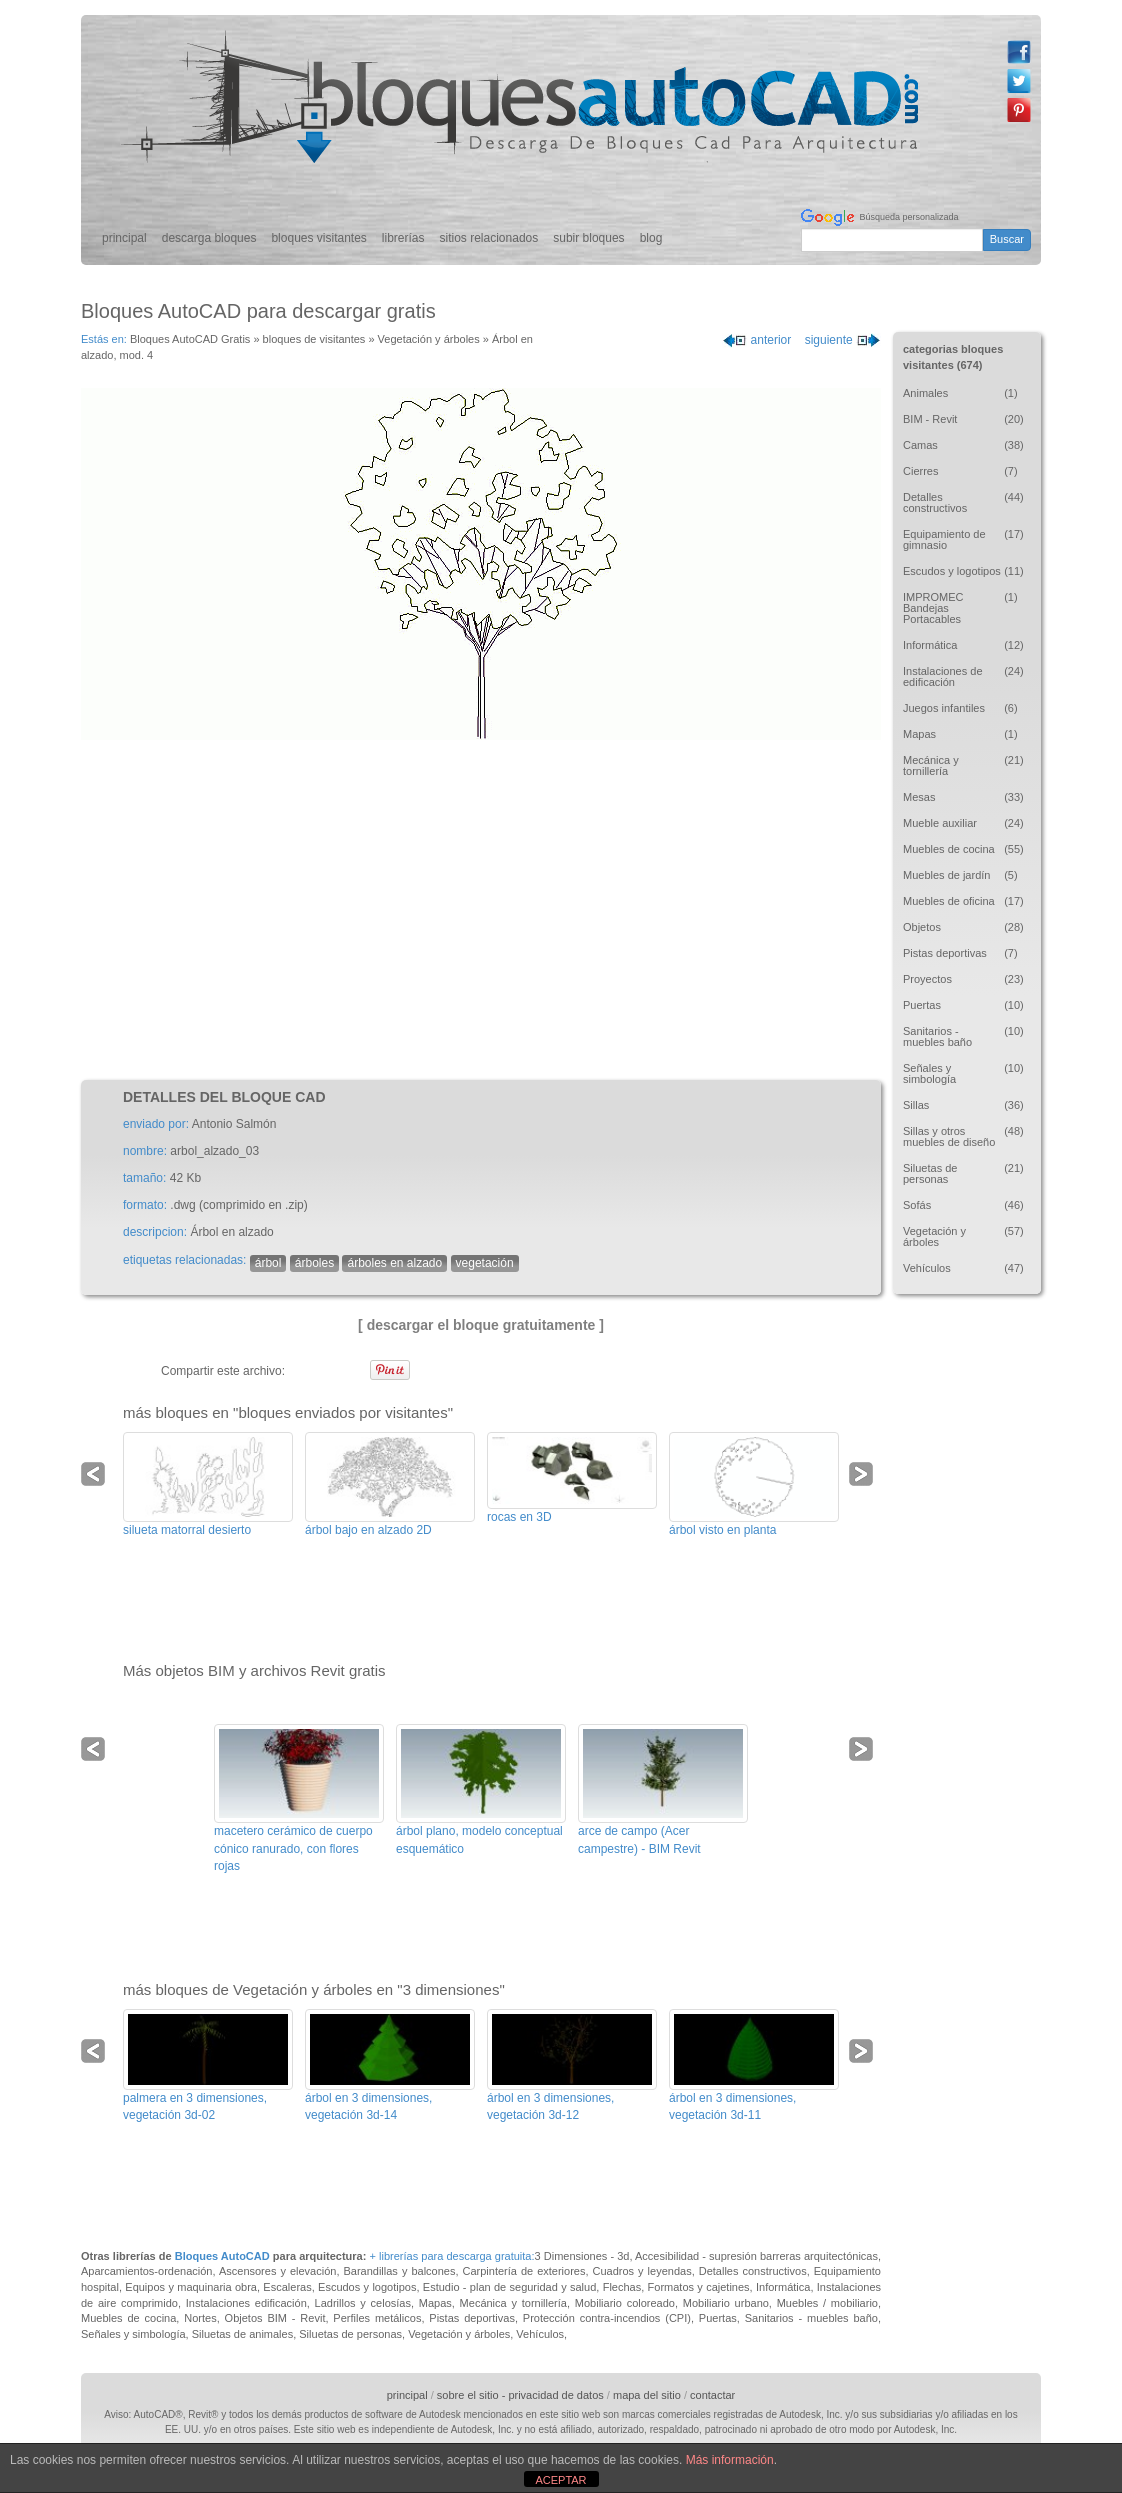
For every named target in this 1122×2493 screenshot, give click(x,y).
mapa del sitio (647, 2395)
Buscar (1007, 239)
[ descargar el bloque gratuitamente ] (481, 1325)
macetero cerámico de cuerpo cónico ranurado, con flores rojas (293, 1848)
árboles (314, 1263)
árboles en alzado (394, 1263)
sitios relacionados (489, 238)
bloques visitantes (318, 238)
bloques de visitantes (314, 339)
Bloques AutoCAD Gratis (190, 339)
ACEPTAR (560, 2480)
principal (124, 238)
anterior (756, 340)
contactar (712, 2395)
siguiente (843, 340)
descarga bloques (209, 238)
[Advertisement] (481, 910)
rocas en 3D (519, 1517)
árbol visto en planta (722, 1530)
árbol (268, 1263)
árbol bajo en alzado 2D (368, 1530)
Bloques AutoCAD (222, 2256)
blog (651, 238)
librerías (403, 238)
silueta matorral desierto (187, 1530)
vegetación (485, 1263)
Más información (730, 2460)
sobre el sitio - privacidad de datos (520, 2395)
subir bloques (588, 238)
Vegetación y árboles (429, 339)
